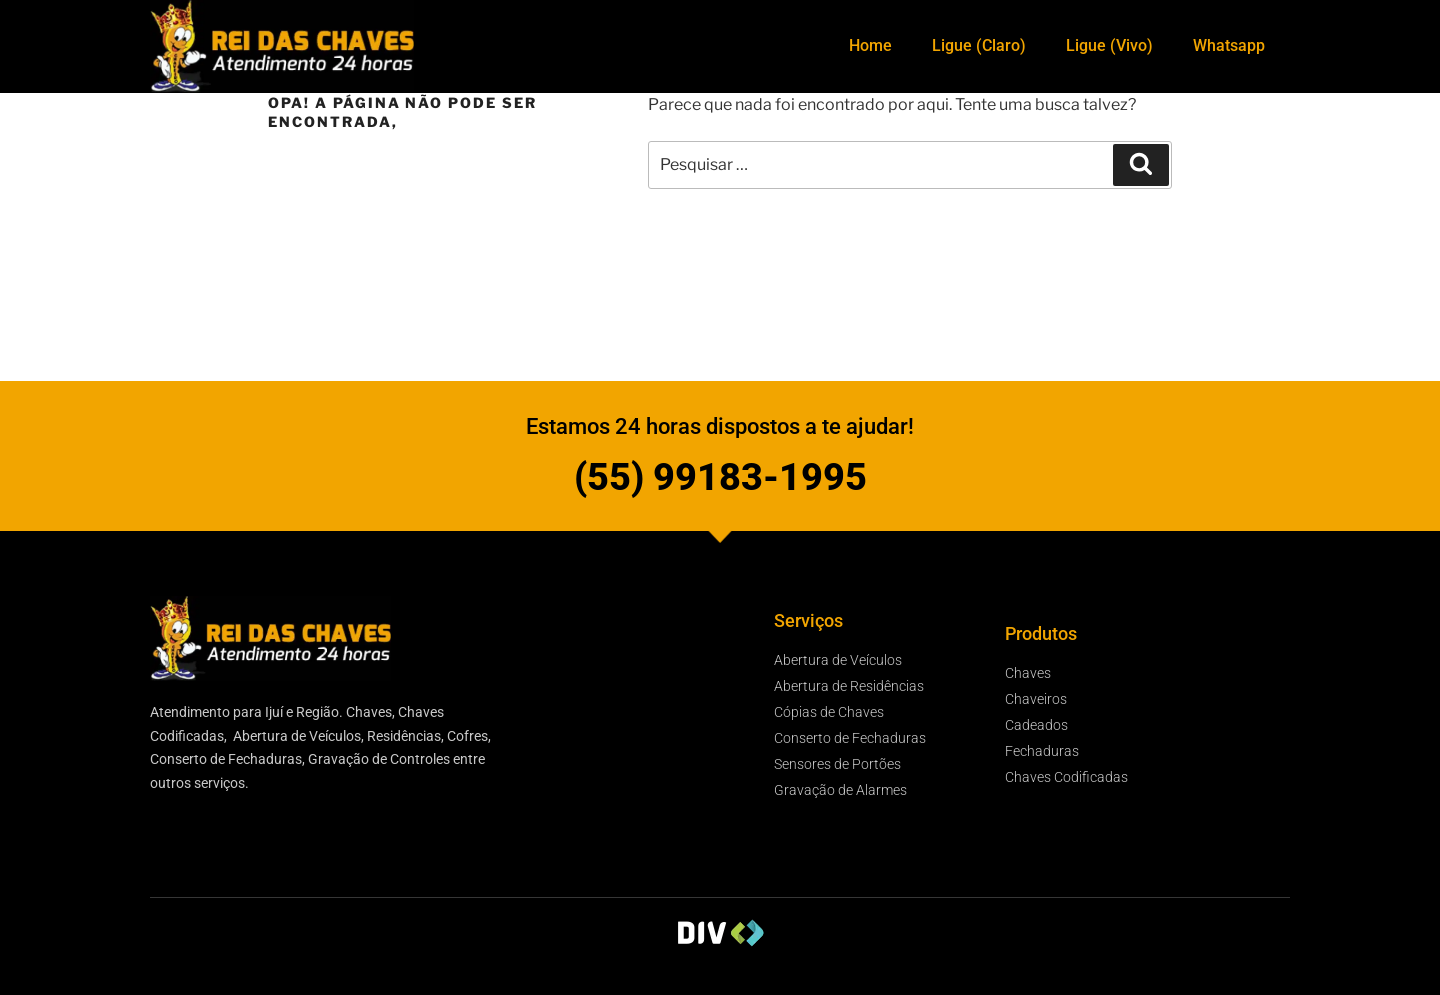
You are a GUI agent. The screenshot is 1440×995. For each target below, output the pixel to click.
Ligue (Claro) (979, 45)
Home (870, 45)
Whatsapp (1229, 45)
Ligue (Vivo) (1109, 45)
